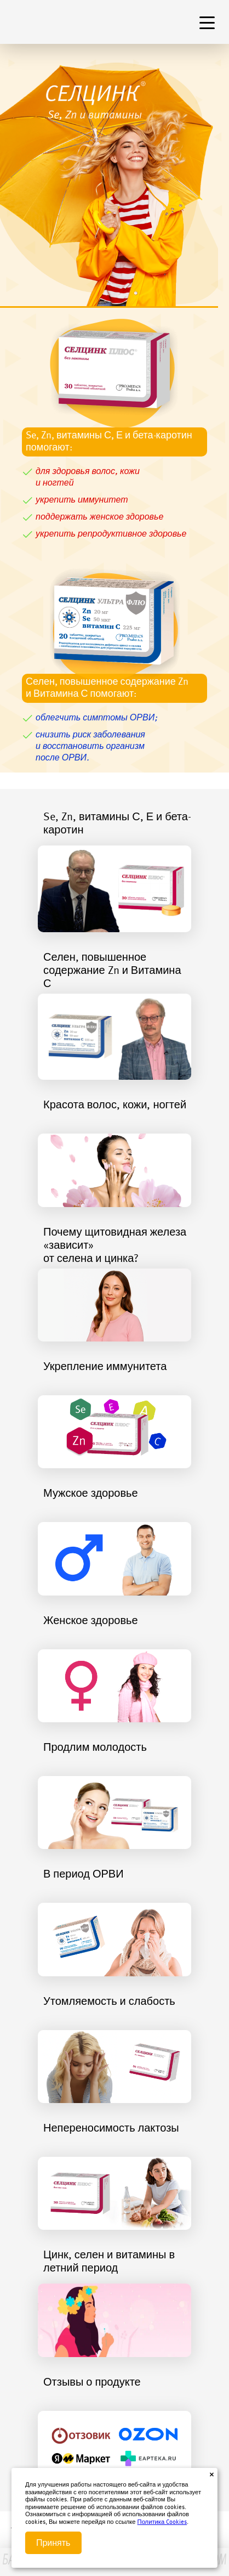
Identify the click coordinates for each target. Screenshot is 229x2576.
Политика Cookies (162, 2522)
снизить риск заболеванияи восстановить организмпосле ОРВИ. (90, 747)
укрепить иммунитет (82, 500)
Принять (53, 2542)
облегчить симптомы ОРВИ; (96, 718)
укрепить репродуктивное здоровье (111, 534)
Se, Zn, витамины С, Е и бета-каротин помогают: (109, 442)
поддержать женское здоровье (99, 517)
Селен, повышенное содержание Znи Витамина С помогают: (107, 688)
